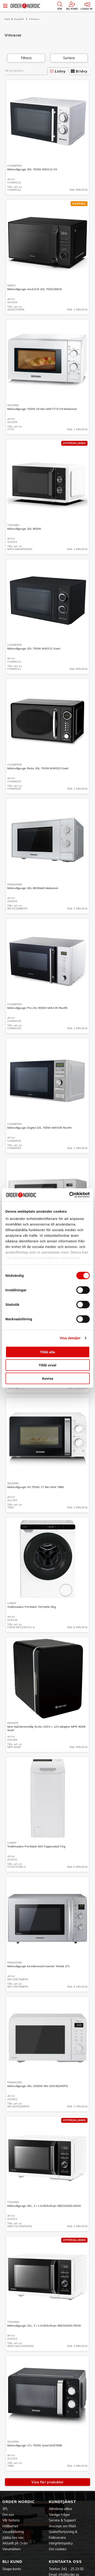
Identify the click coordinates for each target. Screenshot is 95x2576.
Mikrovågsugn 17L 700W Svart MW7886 (34, 2445)
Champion (14, 165)
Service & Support (62, 2520)
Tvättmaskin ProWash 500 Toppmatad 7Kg (36, 1846)
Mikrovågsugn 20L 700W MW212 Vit (32, 169)
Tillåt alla (47, 1352)
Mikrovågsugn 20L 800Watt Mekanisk (32, 888)
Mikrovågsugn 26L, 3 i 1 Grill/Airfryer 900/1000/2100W (44, 2205)
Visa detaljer (70, 1338)
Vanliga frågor (59, 2515)
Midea (11, 285)
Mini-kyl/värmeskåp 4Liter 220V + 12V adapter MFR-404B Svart (46, 1728)
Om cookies (57, 2549)
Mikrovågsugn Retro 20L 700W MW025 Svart (37, 768)
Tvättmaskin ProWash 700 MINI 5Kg (31, 1607)
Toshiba (13, 525)
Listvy (58, 71)
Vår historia (10, 2520)
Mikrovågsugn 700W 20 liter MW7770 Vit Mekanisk (42, 409)
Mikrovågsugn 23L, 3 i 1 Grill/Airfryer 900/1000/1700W (44, 2325)
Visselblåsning (13, 2532)
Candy (11, 1603)
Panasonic (15, 884)
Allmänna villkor (60, 2509)
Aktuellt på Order (15, 2543)
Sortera (69, 58)
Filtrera (26, 58)
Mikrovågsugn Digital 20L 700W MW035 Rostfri (39, 1127)
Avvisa (47, 1378)
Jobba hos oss (12, 2538)
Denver (12, 1723)
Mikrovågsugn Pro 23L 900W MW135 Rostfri (37, 1008)
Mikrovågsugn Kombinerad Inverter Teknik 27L (38, 1966)
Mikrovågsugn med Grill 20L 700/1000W (34, 289)
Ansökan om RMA (62, 2526)
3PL (5, 2509)
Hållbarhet (10, 2526)
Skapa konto (11, 2569)
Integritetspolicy (61, 2543)
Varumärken (11, 2549)
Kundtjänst (62, 2501)
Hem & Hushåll (14, 19)
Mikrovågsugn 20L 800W (24, 528)
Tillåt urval (47, 1365)
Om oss (8, 2515)
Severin (13, 405)
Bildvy (79, 71)
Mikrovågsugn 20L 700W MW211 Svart (33, 648)
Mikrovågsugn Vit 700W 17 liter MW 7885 (35, 1487)
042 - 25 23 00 (72, 2569)
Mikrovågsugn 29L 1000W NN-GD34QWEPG (37, 2086)
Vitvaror (34, 19)
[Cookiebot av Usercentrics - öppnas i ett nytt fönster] (69, 1195)
